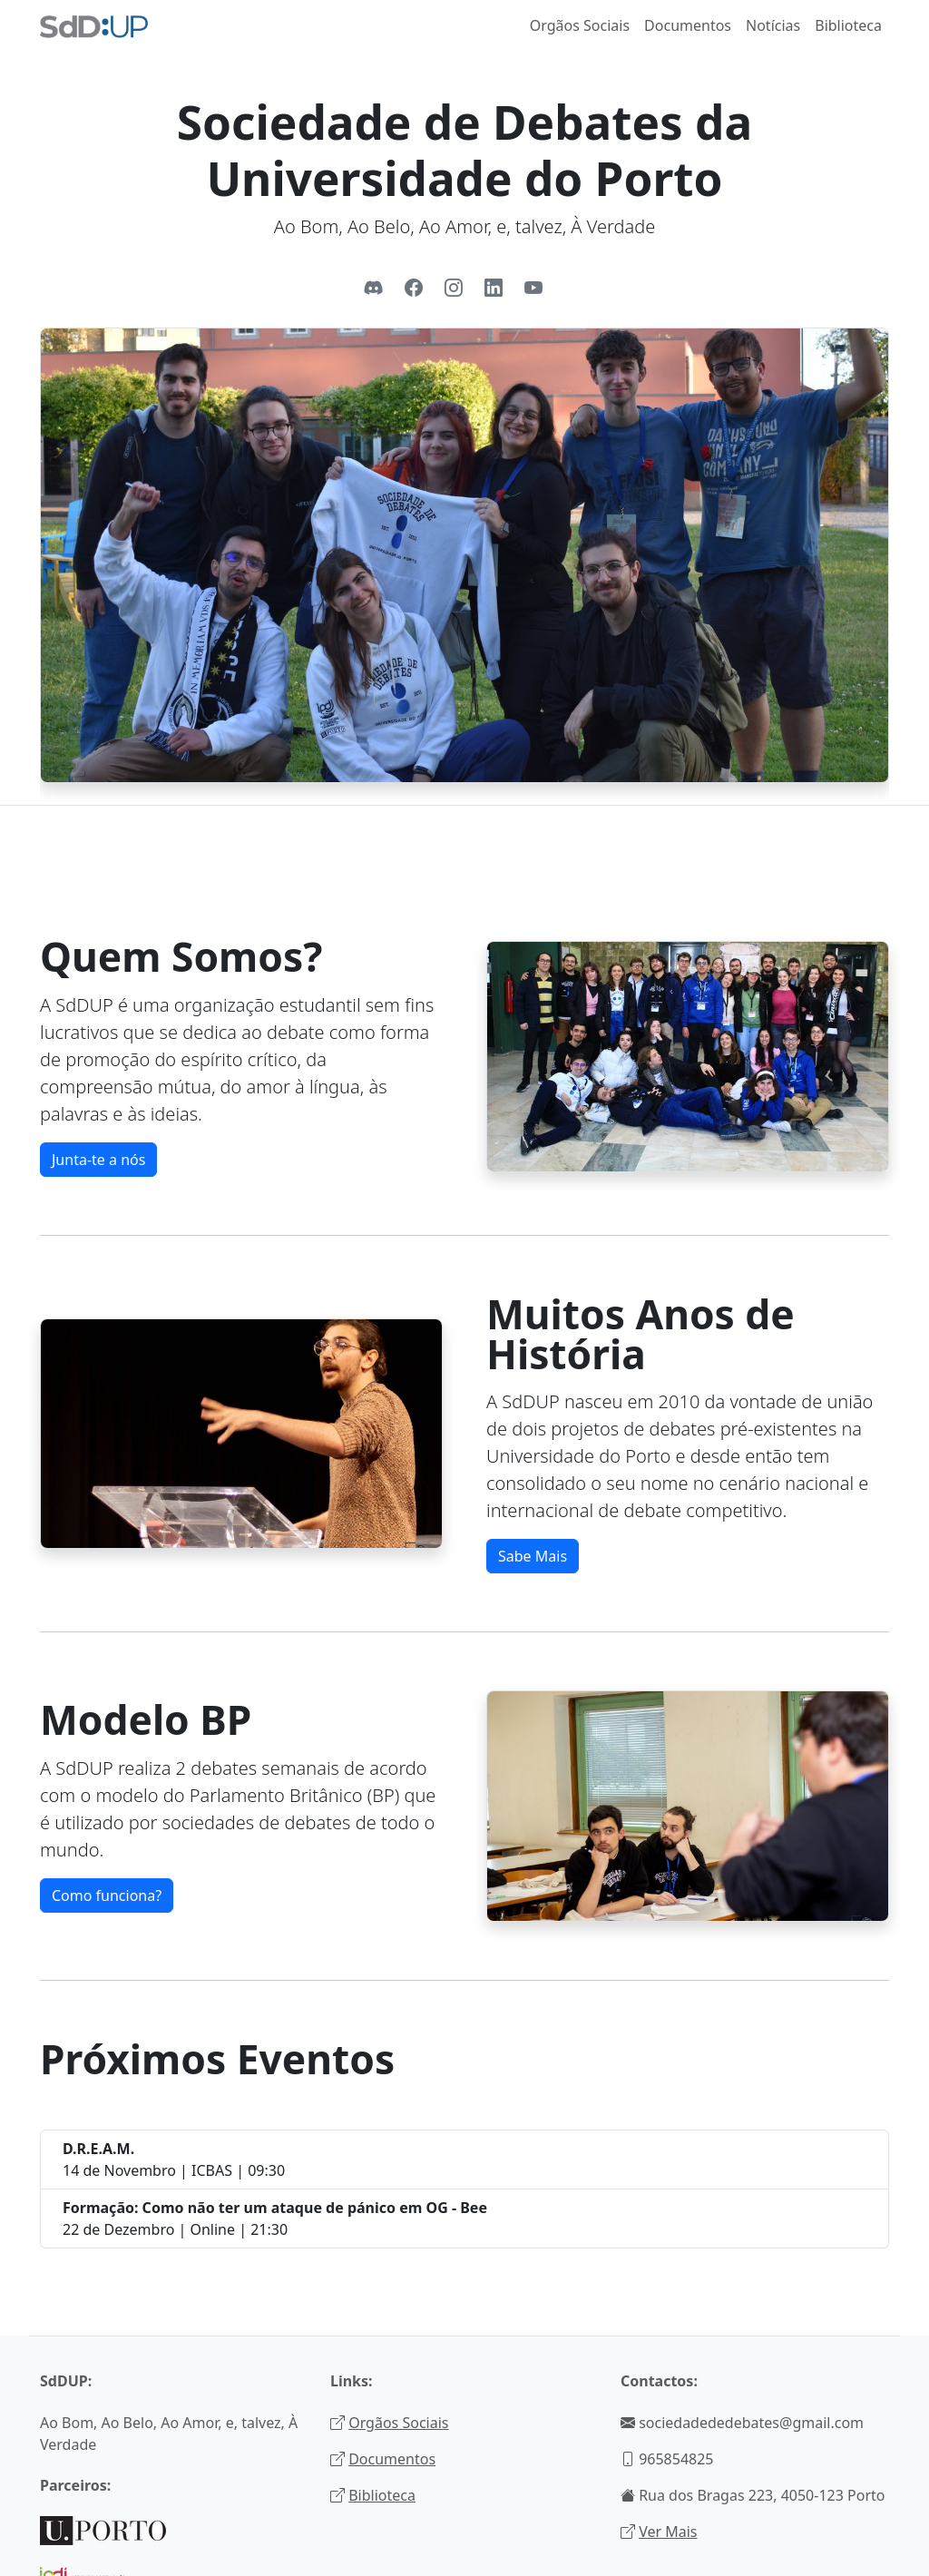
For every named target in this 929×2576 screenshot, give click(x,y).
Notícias (773, 25)
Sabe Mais (532, 1556)
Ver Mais (668, 2532)
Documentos (687, 25)
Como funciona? (106, 1895)
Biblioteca (848, 25)
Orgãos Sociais (580, 25)
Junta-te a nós (98, 1160)
